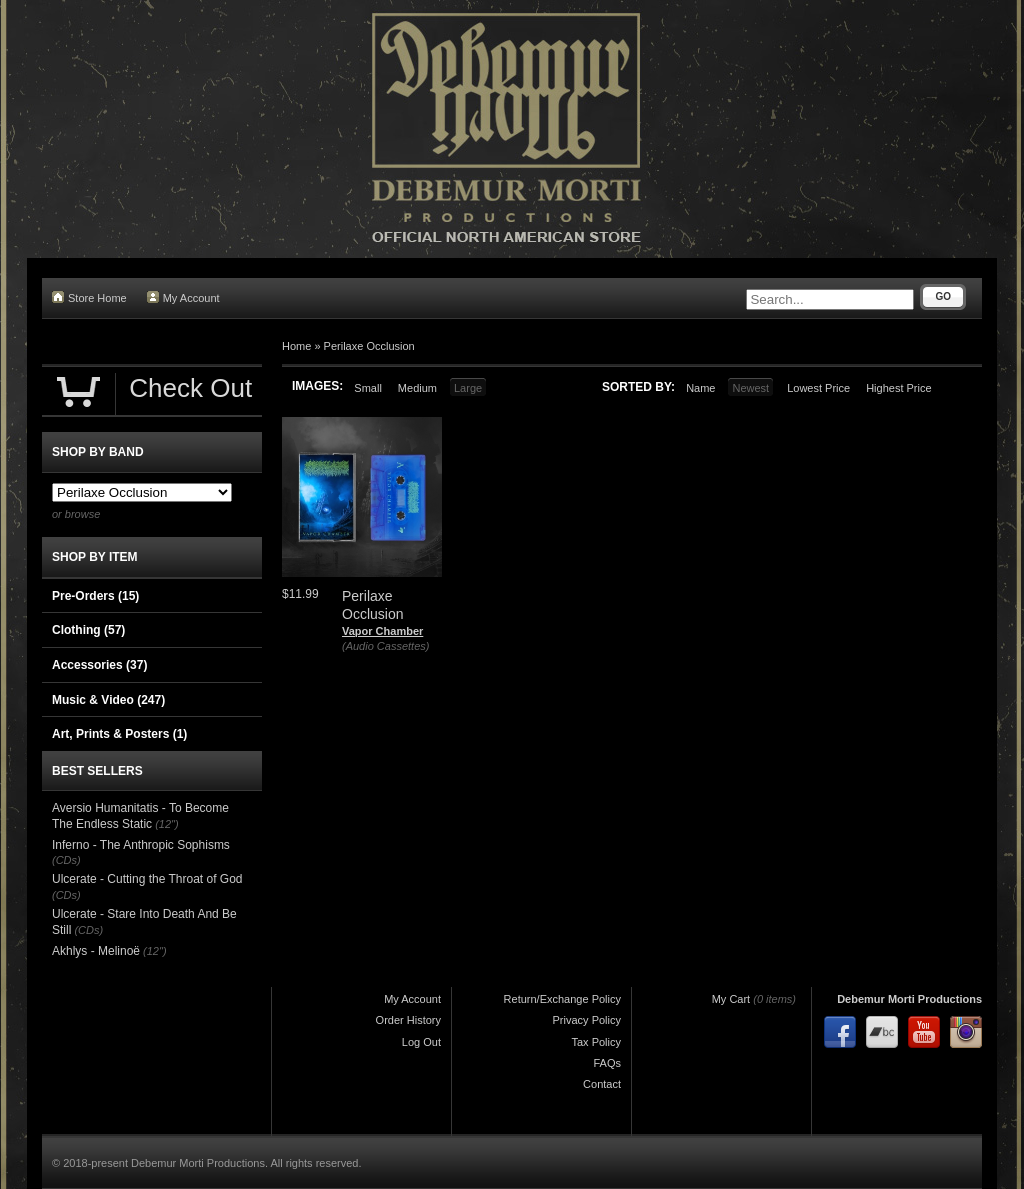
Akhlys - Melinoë (96, 951)
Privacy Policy (587, 1020)
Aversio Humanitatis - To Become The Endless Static (140, 816)
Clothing (88, 630)
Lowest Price (818, 388)
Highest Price (898, 388)
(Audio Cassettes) (385, 646)
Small (368, 388)
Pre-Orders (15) (95, 596)
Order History (408, 1020)
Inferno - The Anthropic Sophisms (141, 845)
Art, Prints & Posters (119, 734)
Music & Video (108, 700)
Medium (417, 388)
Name (700, 388)
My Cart (731, 999)
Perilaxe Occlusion (369, 346)
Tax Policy (596, 1042)
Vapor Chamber (382, 631)
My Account (183, 297)
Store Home (89, 297)
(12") (166, 824)
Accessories (99, 665)
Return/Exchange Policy (562, 999)
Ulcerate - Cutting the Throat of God (147, 879)
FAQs (607, 1063)
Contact (602, 1084)
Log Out (421, 1042)
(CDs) (66, 860)
